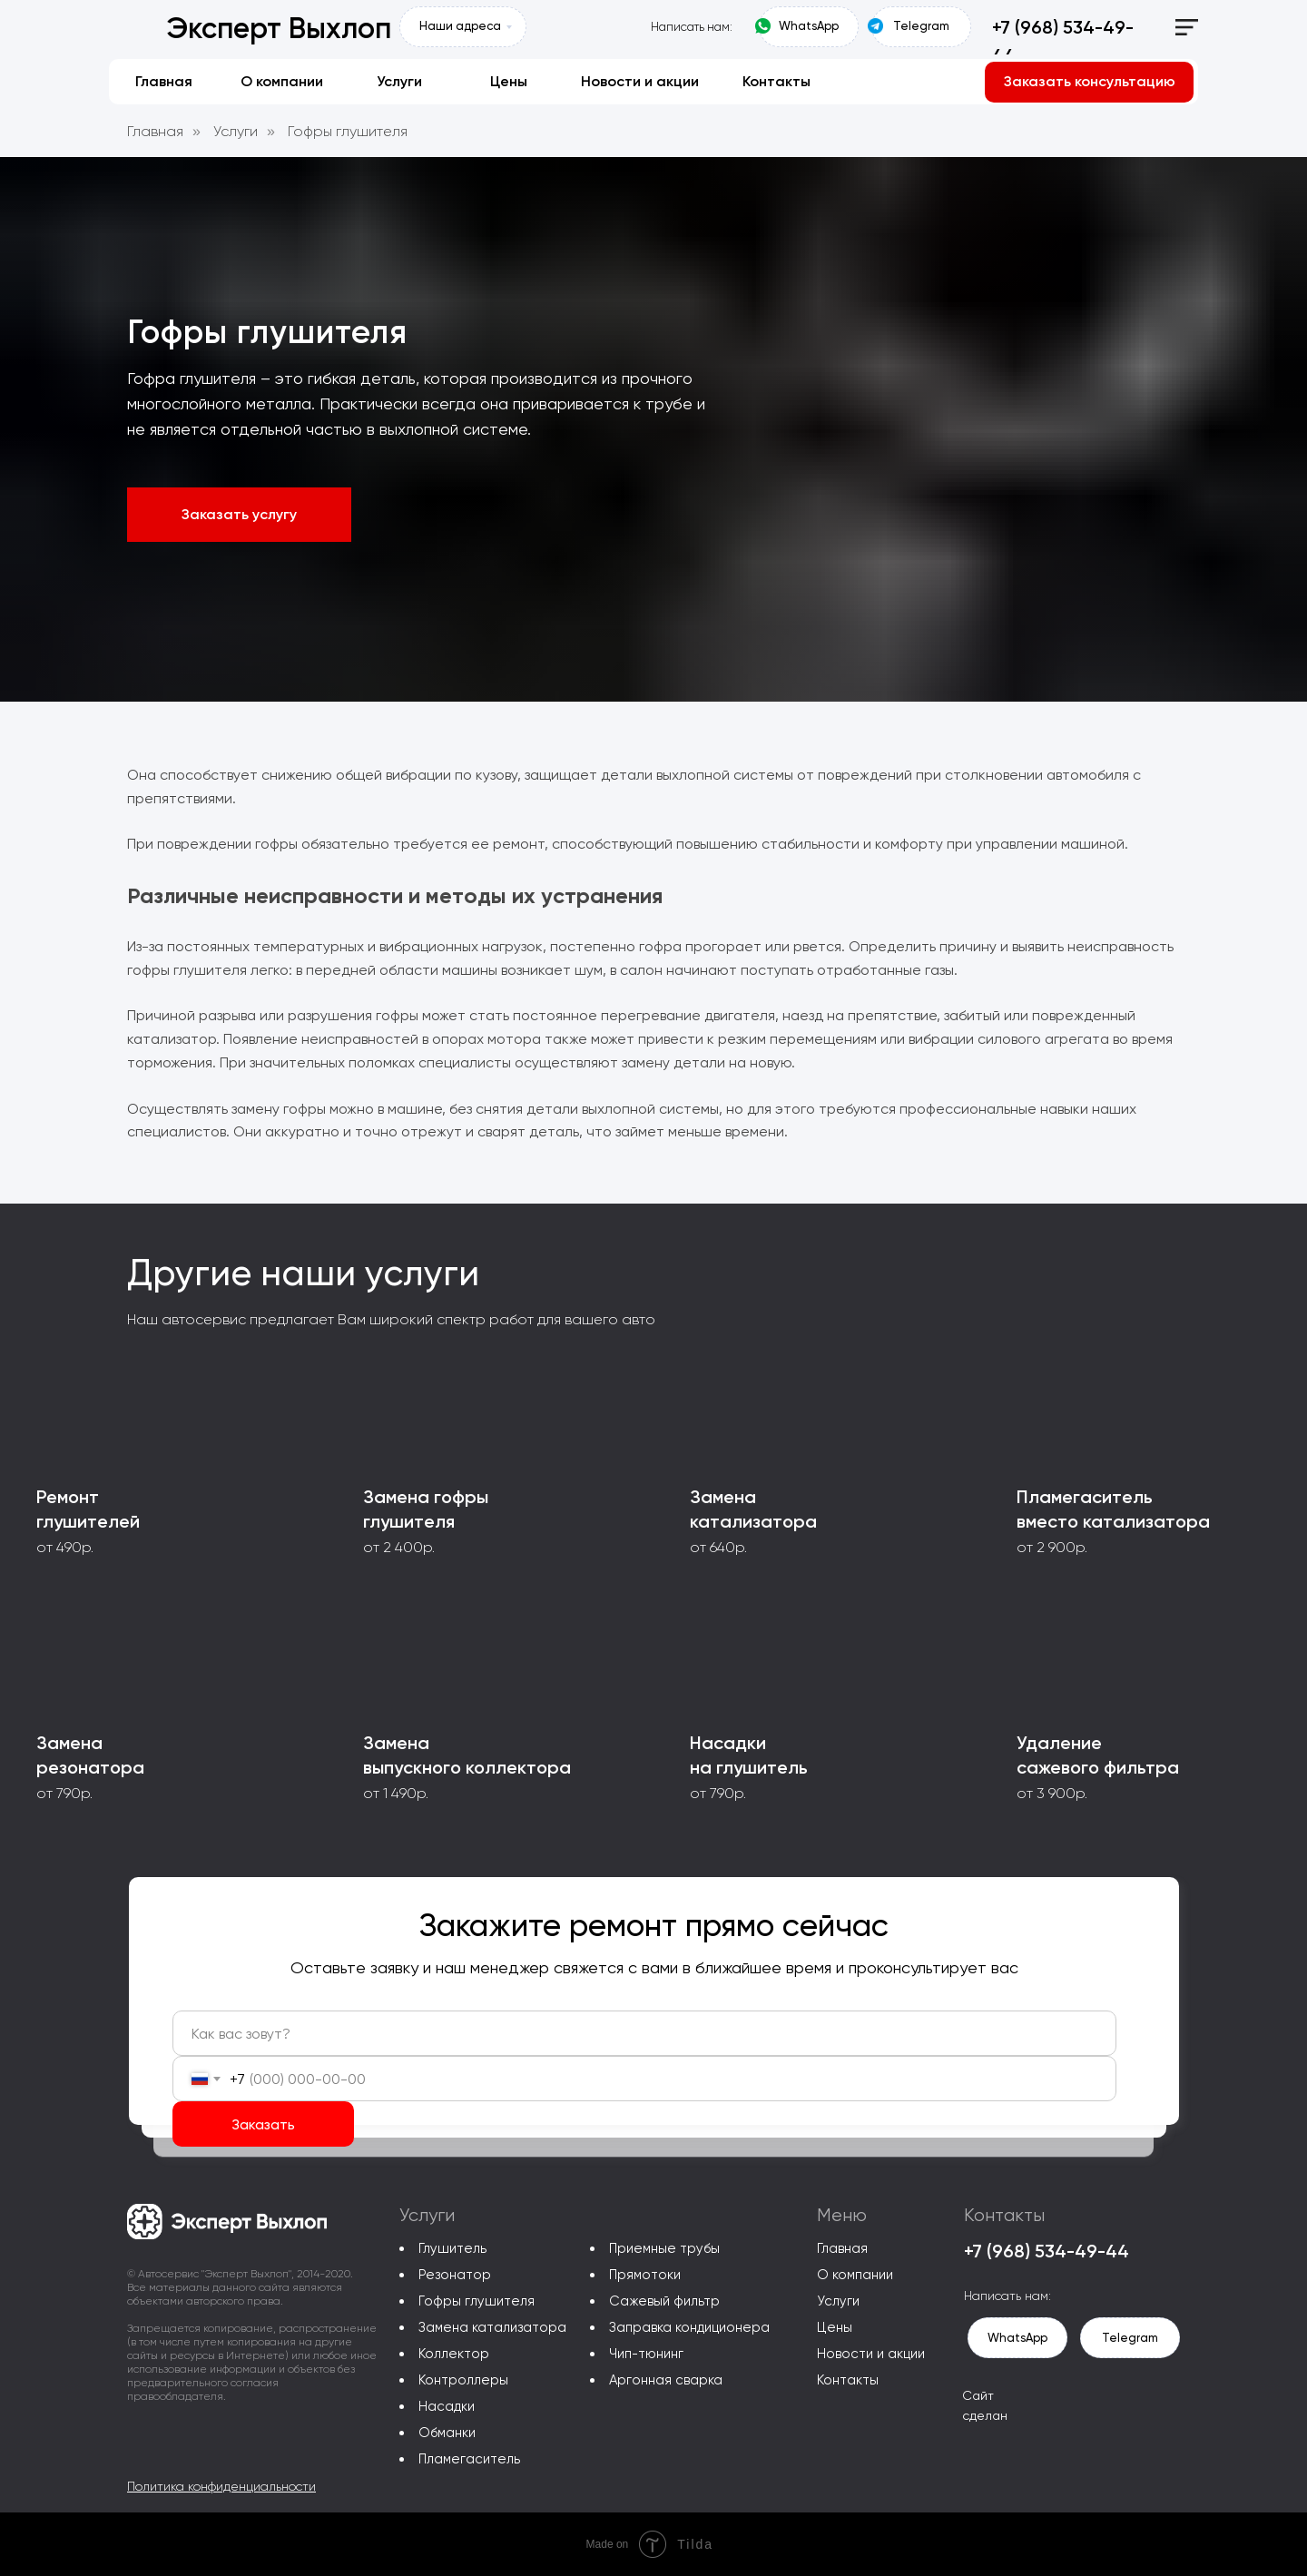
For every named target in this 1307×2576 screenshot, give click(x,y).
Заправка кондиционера (689, 2327)
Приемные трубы (664, 2248)
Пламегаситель (469, 2459)
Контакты (848, 2380)
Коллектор (453, 2353)
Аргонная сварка (665, 2380)
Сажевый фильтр (664, 2301)
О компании (855, 2274)
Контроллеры (463, 2380)
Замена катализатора (492, 2327)
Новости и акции (871, 2353)
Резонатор (454, 2274)
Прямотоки (645, 2274)
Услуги (235, 131)
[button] (1089, 82)
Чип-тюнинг (646, 2353)
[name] (644, 2033)
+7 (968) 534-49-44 (1046, 2251)
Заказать (263, 2124)
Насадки (446, 2406)
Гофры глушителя (348, 131)
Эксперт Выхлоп (278, 28)
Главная (155, 131)
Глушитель (452, 2248)
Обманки (447, 2432)
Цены (834, 2327)
